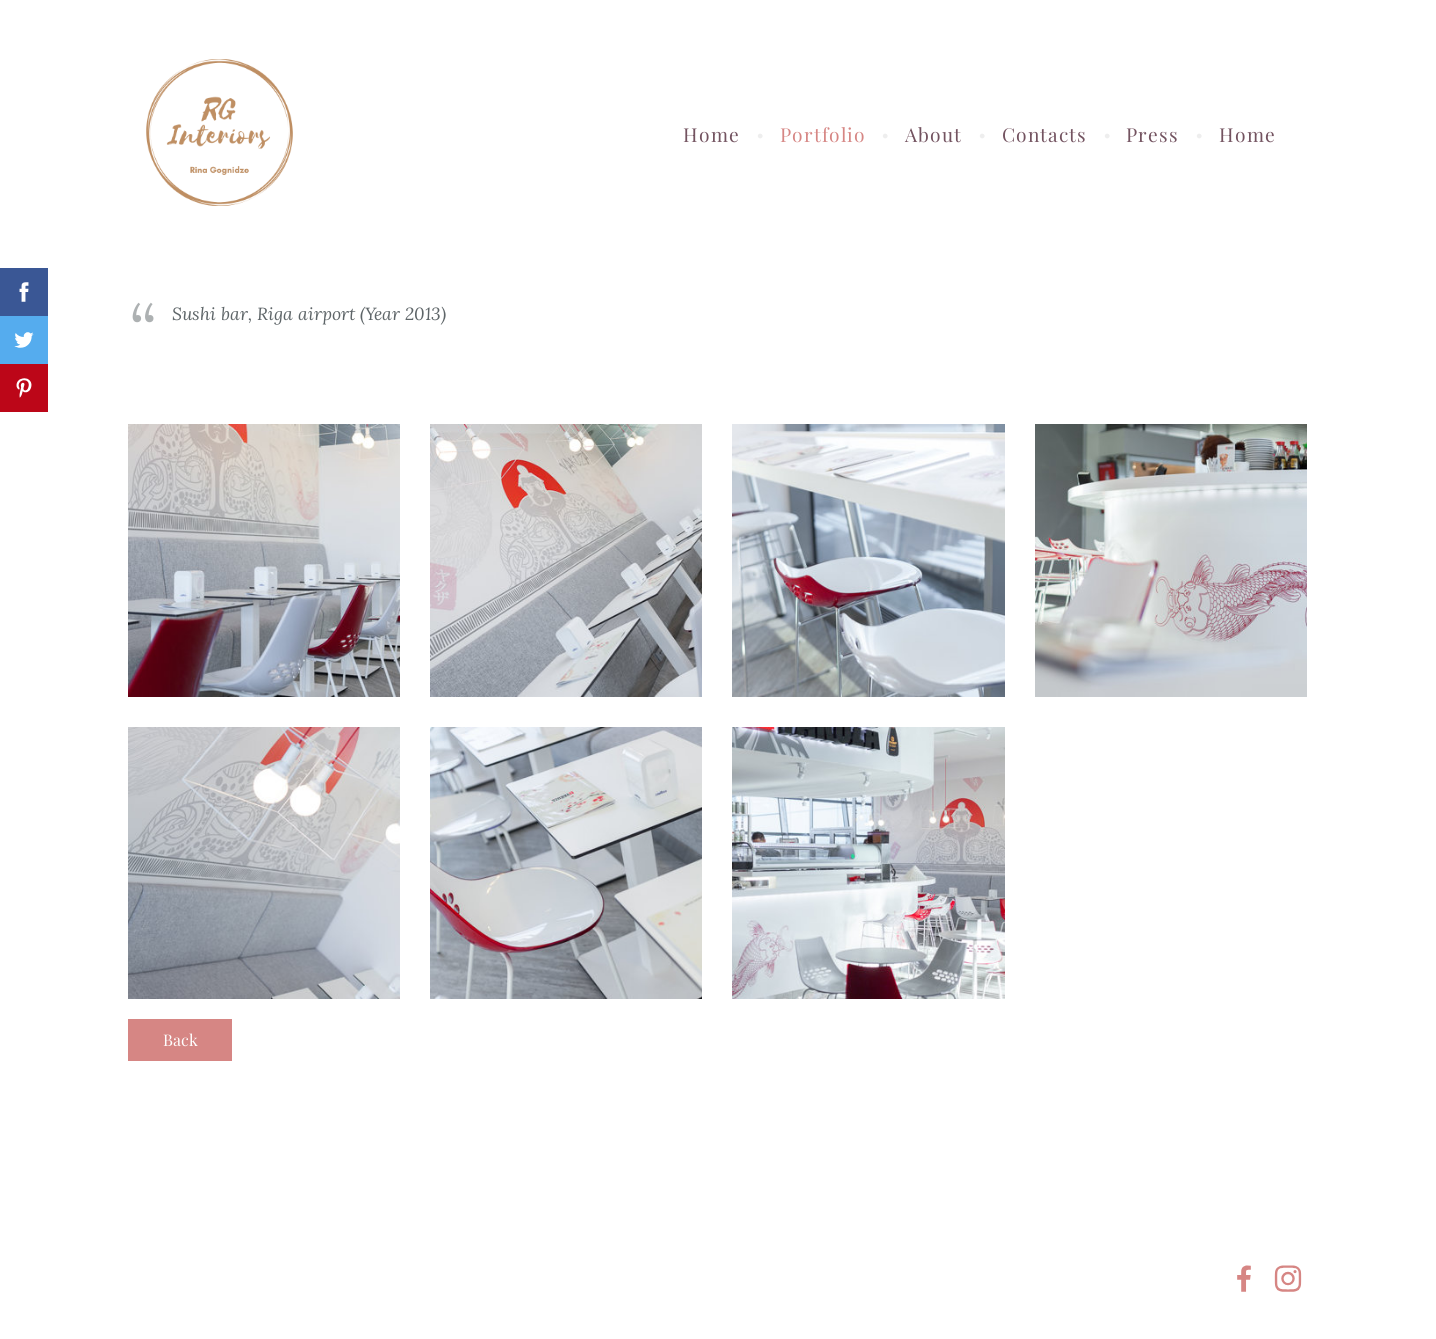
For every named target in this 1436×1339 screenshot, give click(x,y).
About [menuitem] (933, 134)
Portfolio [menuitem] (823, 134)
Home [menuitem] (711, 134)
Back (180, 1039)
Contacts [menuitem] (1044, 134)
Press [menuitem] (1152, 134)
